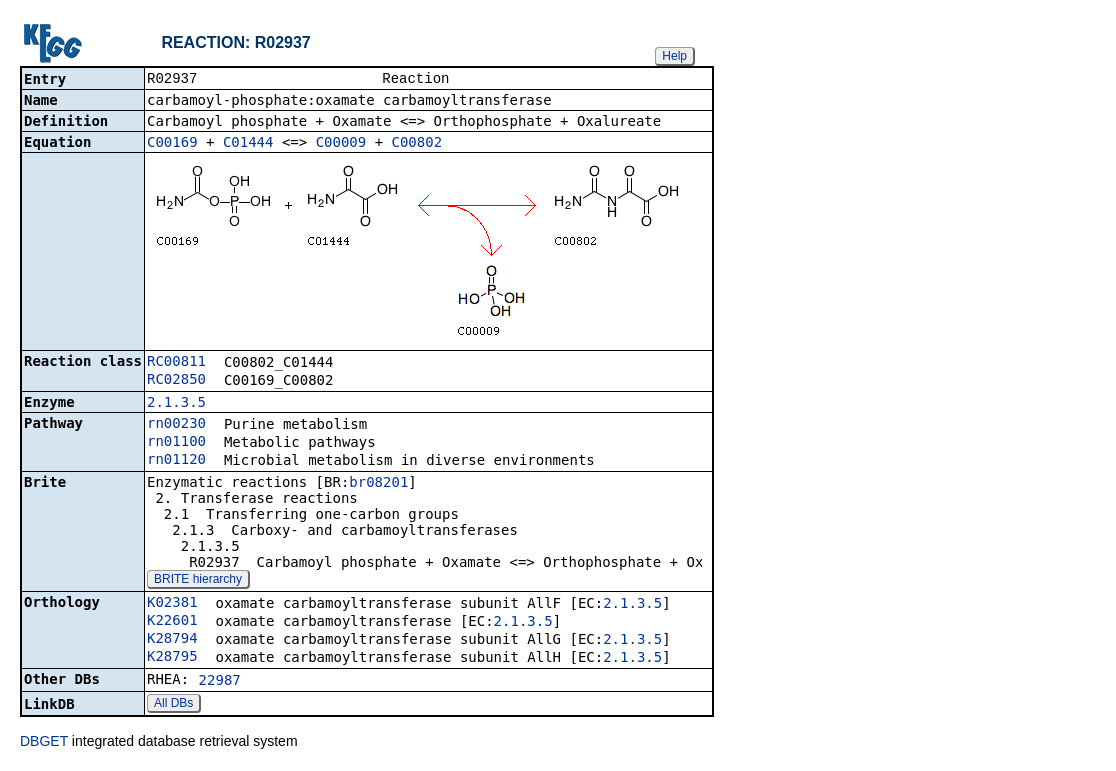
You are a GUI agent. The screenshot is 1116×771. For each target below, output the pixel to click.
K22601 (172, 622)
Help (674, 56)
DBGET (44, 743)
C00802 (417, 144)
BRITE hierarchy (198, 581)
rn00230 (176, 425)
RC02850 (176, 381)
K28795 (172, 658)
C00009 (341, 144)
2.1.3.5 (176, 404)
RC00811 (176, 363)
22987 (220, 682)
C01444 (248, 144)
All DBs (173, 705)
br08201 (378, 484)
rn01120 (176, 461)
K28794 (172, 640)
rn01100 (176, 443)
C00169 (172, 144)
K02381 (172, 604)
